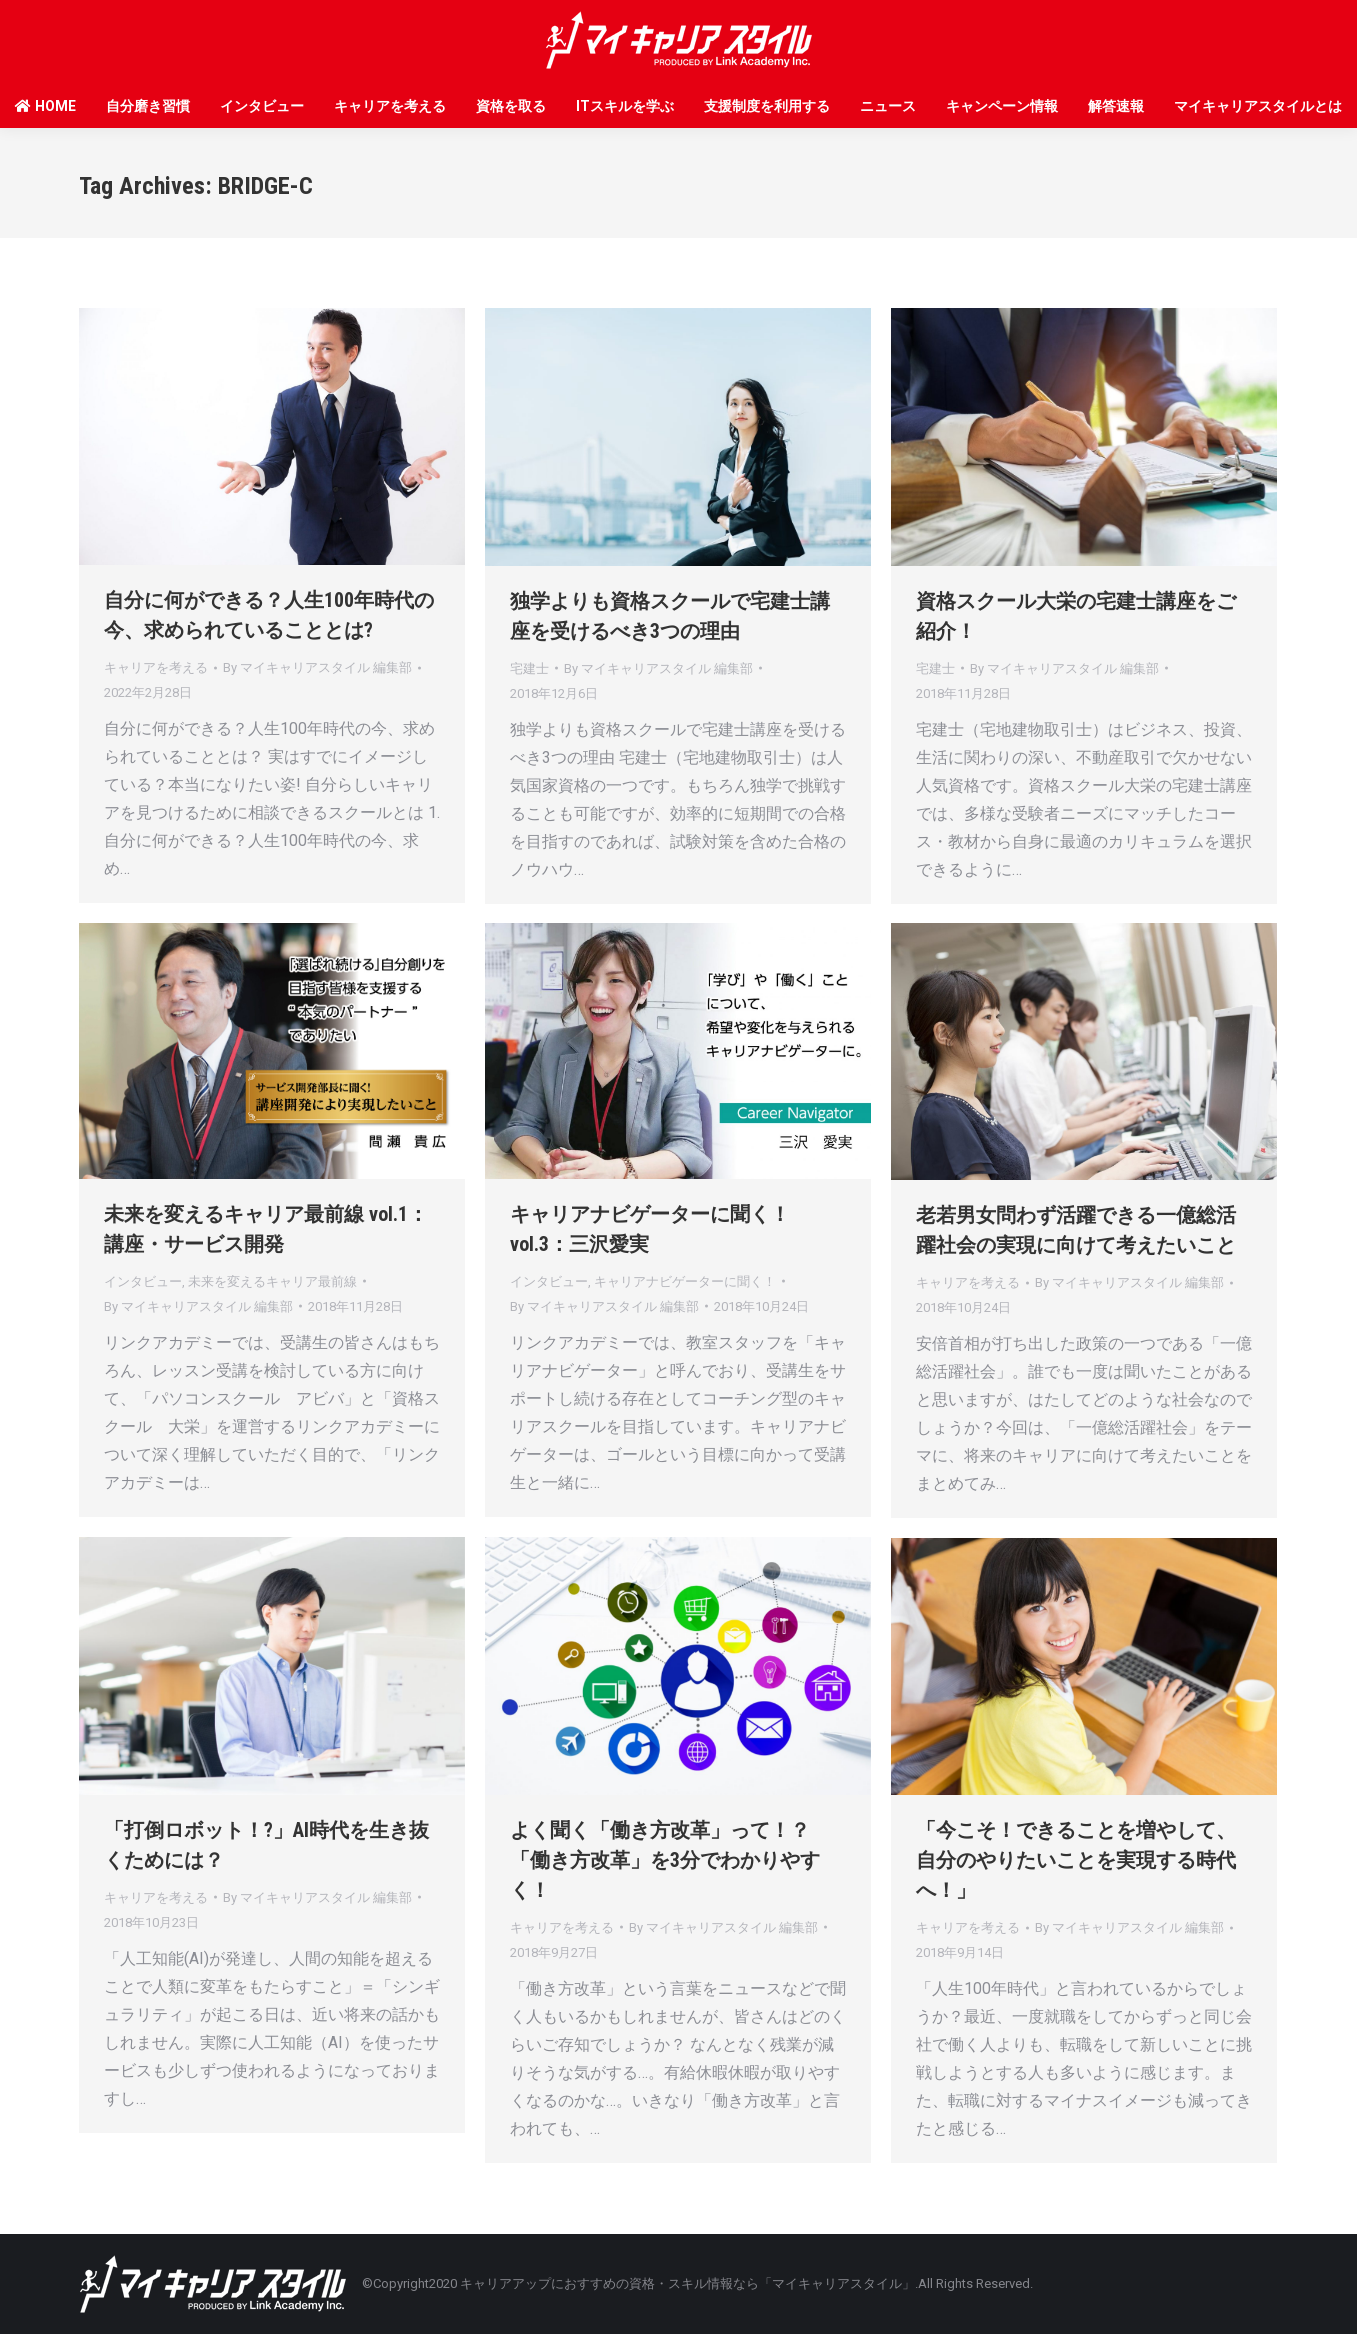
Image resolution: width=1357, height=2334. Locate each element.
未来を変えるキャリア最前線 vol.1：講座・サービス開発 (266, 1229)
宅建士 (529, 668)
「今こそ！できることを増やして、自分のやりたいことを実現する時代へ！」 (1076, 1860)
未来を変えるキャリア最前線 (272, 1281)
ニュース (888, 106)
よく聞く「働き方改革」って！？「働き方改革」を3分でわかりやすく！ (665, 1860)
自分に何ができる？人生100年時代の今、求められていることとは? (269, 615)
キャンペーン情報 (1002, 106)
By (317, 667)
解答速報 (1116, 106)
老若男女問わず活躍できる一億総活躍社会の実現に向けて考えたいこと (1076, 1230)
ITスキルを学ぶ (625, 106)
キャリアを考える (390, 106)
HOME (45, 106)
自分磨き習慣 (148, 106)
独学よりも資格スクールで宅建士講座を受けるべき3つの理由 (670, 616)
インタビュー (262, 106)
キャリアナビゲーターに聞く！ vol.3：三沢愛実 (650, 1229)
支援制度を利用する (767, 106)
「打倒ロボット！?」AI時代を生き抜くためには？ (266, 1845)
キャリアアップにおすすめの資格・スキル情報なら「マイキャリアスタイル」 (687, 2283)
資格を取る (511, 106)
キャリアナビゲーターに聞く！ (685, 1281)
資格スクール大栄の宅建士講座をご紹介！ (1076, 616)
